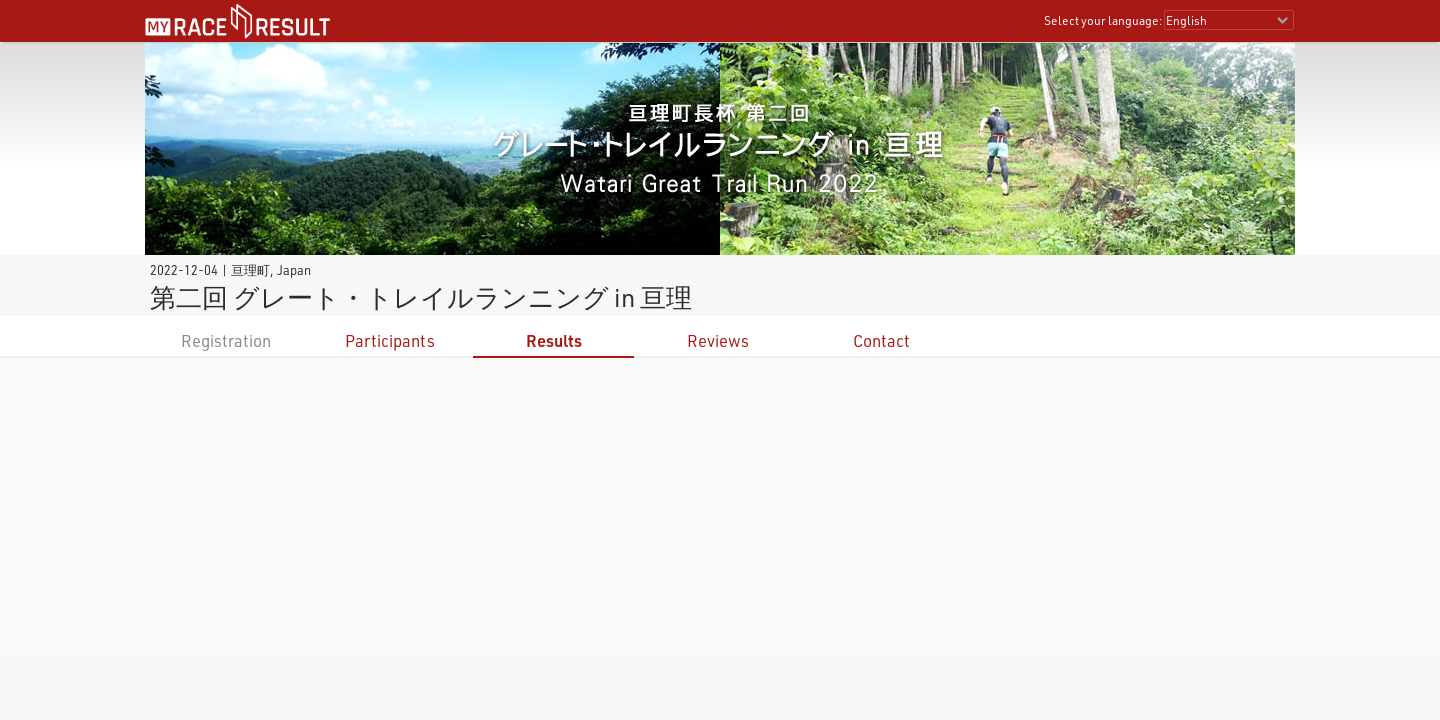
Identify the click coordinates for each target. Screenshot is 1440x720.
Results (554, 340)
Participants (390, 340)
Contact (881, 340)
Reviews (718, 340)
